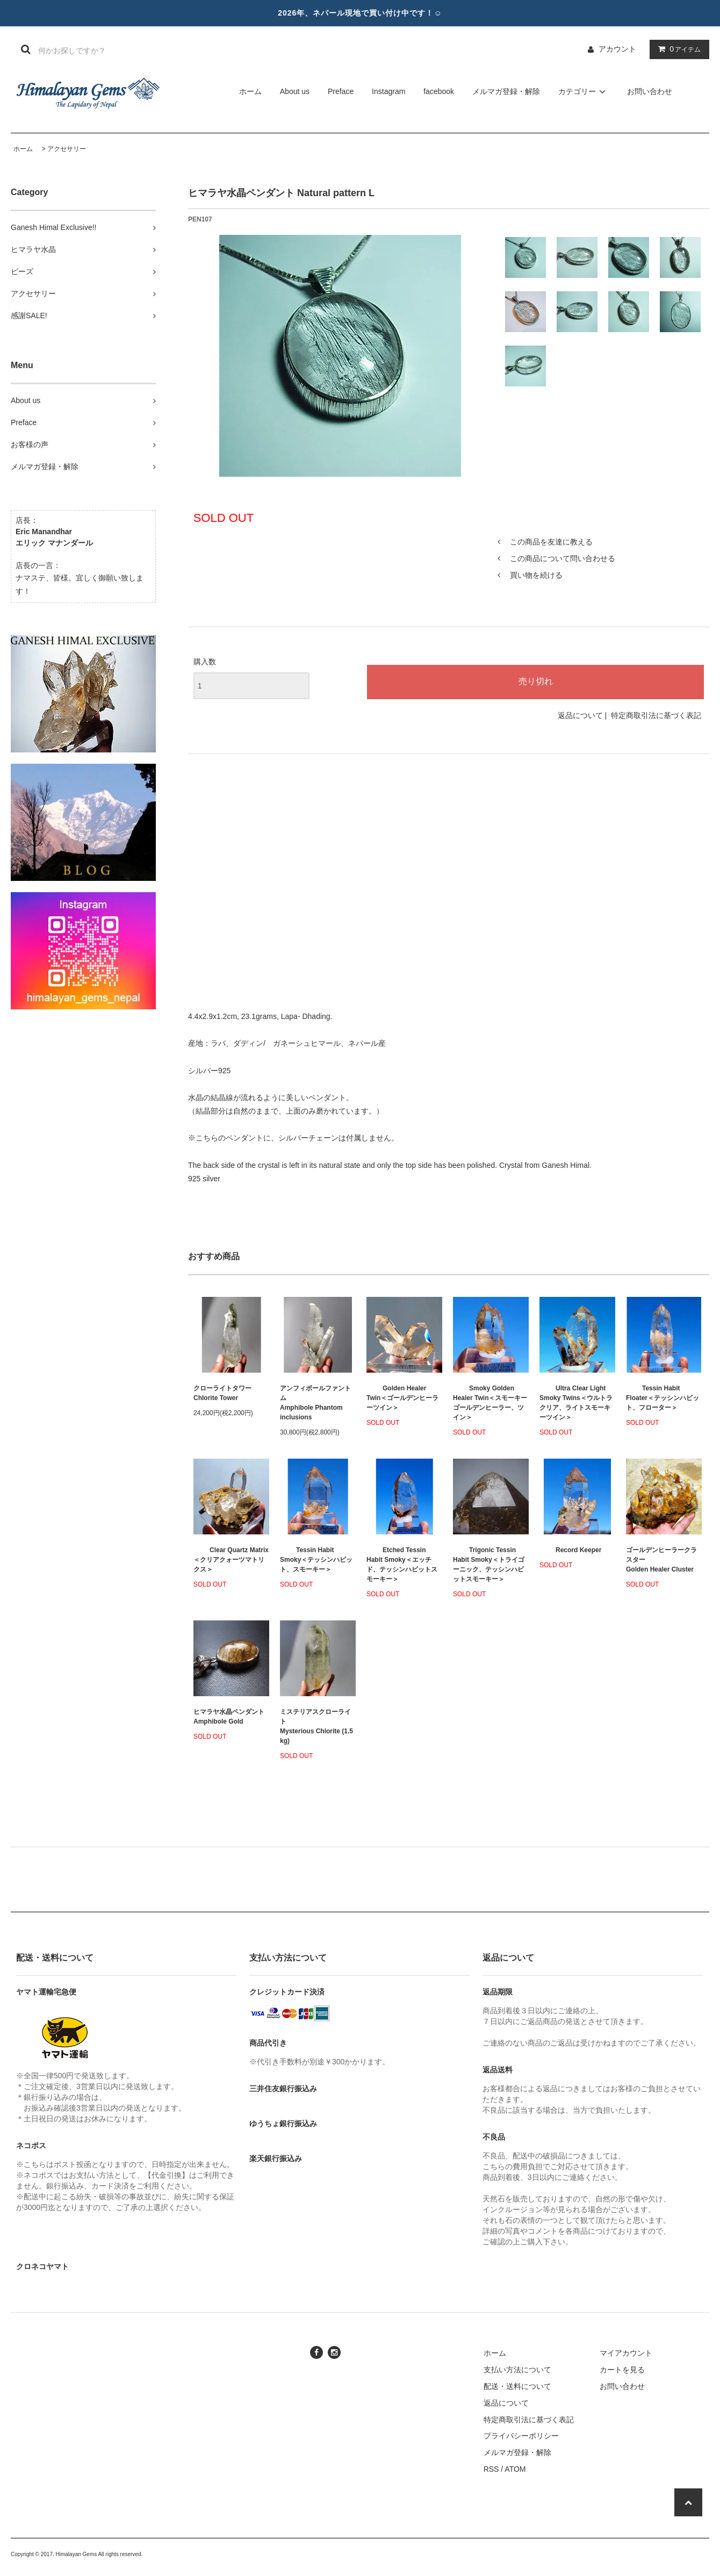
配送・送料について (517, 2386)
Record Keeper (570, 1550)
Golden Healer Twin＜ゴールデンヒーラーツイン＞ (402, 1397)
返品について (580, 715)
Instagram (388, 91)
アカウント (617, 49)
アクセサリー (66, 149)
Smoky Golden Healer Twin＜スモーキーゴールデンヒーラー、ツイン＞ (490, 1402)
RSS (491, 2469)
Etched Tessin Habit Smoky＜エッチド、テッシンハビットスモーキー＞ (401, 1564)
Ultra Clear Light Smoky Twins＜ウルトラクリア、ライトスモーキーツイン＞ (576, 1402)
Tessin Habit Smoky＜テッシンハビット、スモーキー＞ (316, 1559)
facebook (438, 91)
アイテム (677, 49)
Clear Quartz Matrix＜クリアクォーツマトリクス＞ (231, 1559)
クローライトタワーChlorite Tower (222, 1393)
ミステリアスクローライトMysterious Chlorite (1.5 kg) (316, 1726)
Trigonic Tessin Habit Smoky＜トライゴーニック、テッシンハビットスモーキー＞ (488, 1564)
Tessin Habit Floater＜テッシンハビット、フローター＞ (662, 1397)
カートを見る (622, 2369)
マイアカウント (626, 2353)
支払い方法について (517, 2369)
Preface (341, 91)
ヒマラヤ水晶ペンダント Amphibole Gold (228, 1716)
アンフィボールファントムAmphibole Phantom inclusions (315, 1402)
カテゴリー (583, 91)
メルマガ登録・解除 (506, 91)
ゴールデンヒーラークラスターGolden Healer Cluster (661, 1559)
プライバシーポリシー (521, 2435)
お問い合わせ (649, 91)
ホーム (250, 91)
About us (294, 91)
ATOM (515, 2469)
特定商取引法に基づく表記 (656, 715)
